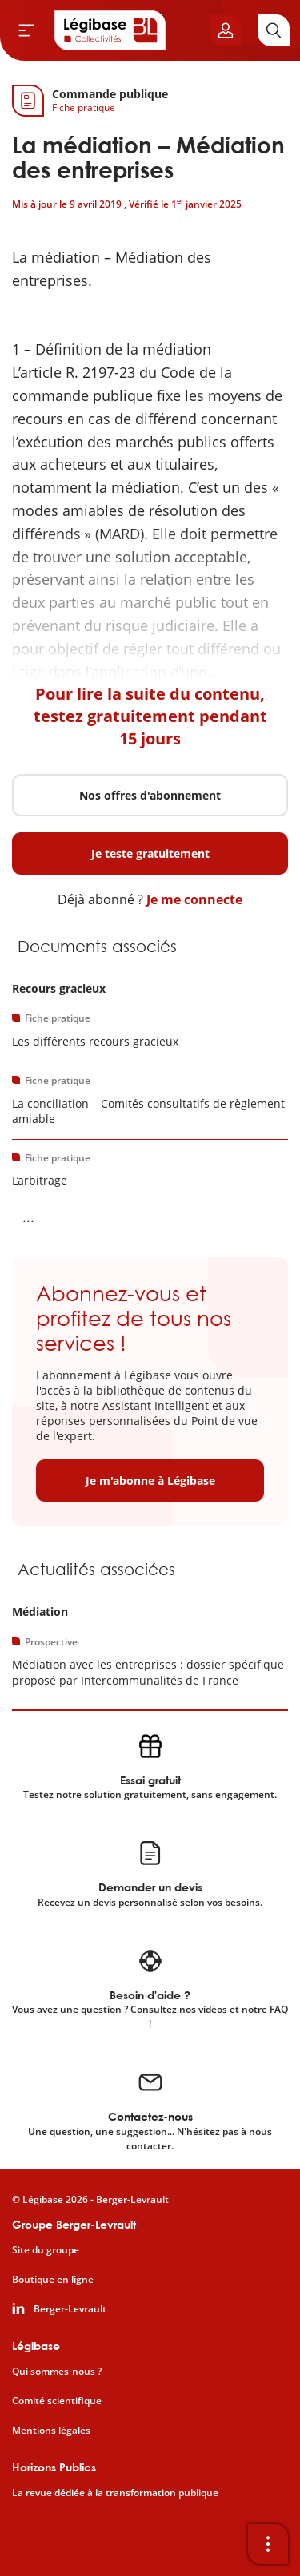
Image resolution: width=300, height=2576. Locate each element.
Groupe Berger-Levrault (74, 2224)
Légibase (36, 2345)
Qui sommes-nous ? (57, 2371)
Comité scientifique (57, 2401)
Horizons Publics (54, 2467)
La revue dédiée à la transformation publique (115, 2493)
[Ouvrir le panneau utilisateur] (226, 30)
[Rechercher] (274, 30)
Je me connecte (194, 899)
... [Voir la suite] (28, 1216)
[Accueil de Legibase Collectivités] (110, 30)
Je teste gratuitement (150, 853)
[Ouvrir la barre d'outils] (268, 2544)
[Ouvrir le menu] (26, 30)
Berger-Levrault (70, 2309)
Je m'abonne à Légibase (150, 1480)
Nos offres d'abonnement (150, 795)
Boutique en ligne (53, 2279)
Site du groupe (45, 2250)
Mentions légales (51, 2430)
